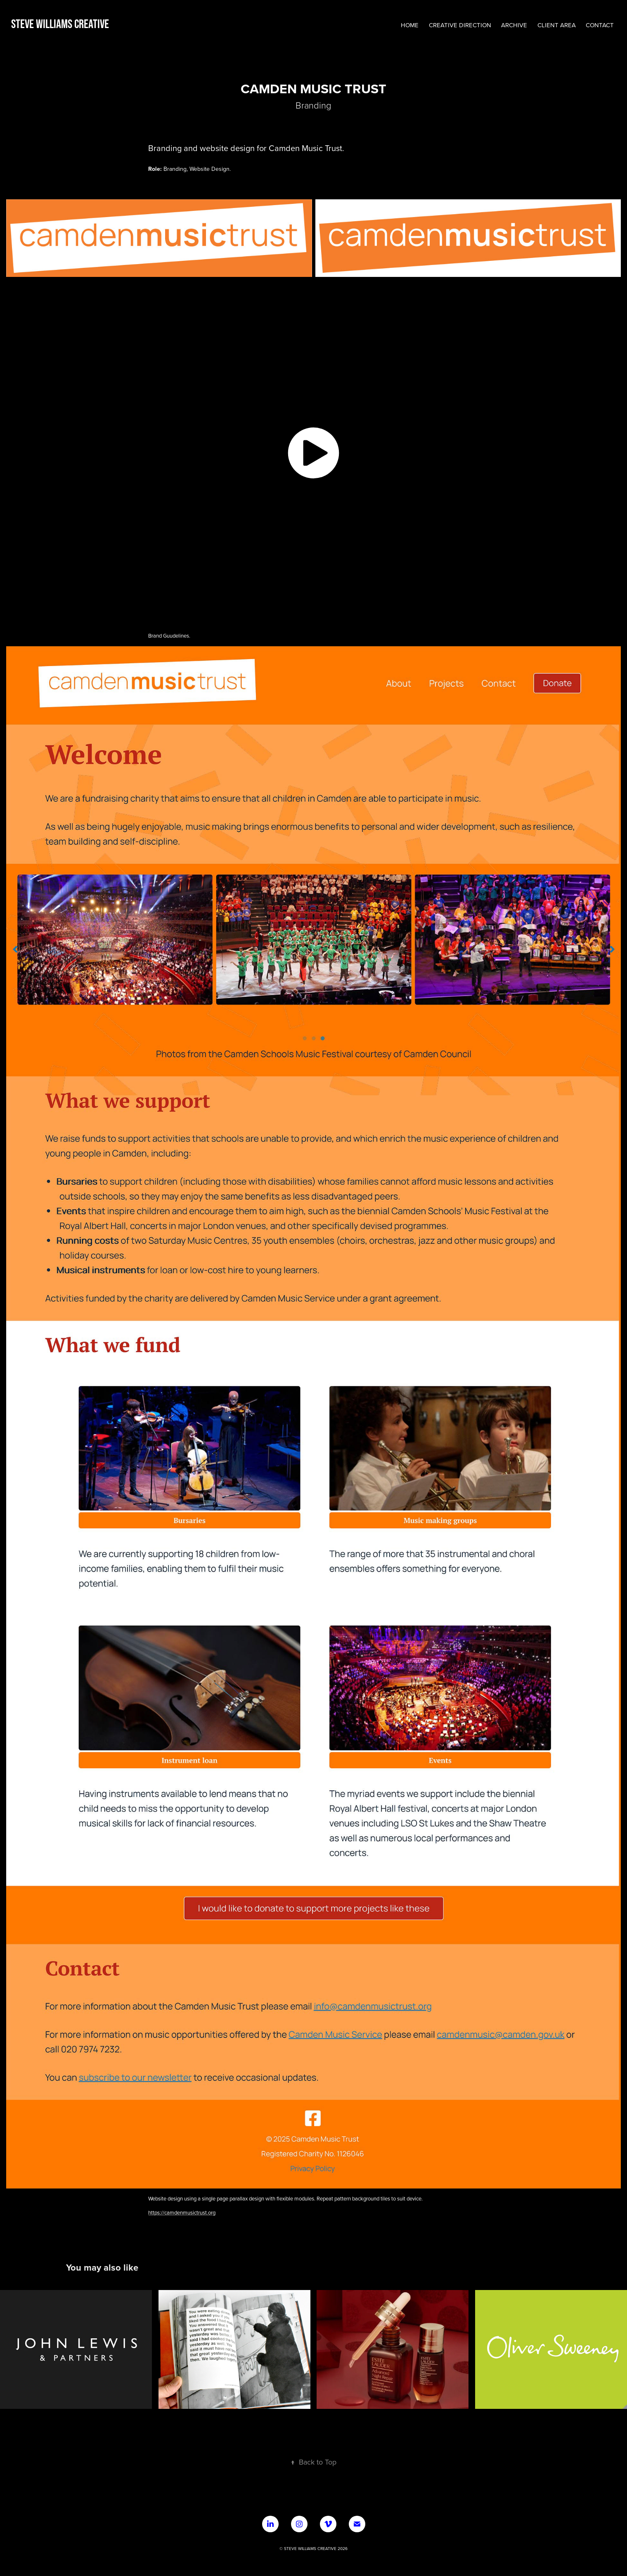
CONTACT (600, 25)
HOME (410, 25)
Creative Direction (460, 25)
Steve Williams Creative (60, 24)
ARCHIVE (514, 25)
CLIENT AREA (556, 25)
